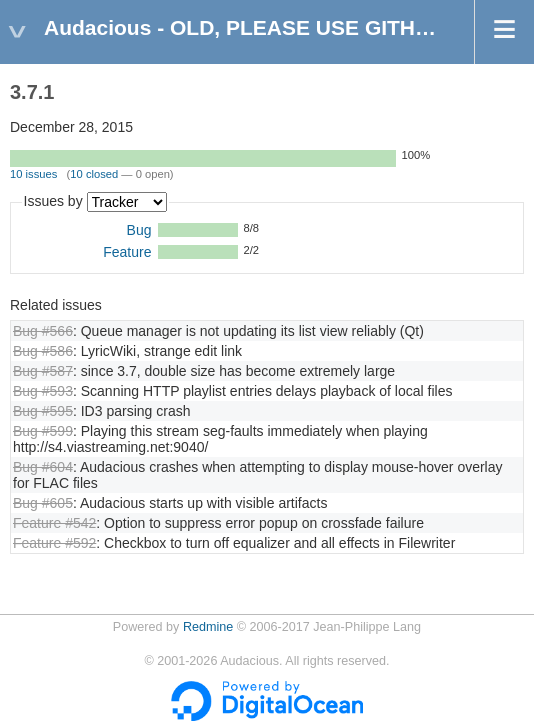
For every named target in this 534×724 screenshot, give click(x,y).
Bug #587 (43, 371)
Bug (139, 230)
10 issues (33, 174)
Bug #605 (43, 503)
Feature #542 (54, 523)
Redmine (208, 627)
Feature (127, 252)
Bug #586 (43, 351)
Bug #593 (43, 391)
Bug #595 (43, 411)
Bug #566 (43, 331)
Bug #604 (43, 467)
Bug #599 (43, 431)
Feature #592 (54, 543)
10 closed (94, 174)
